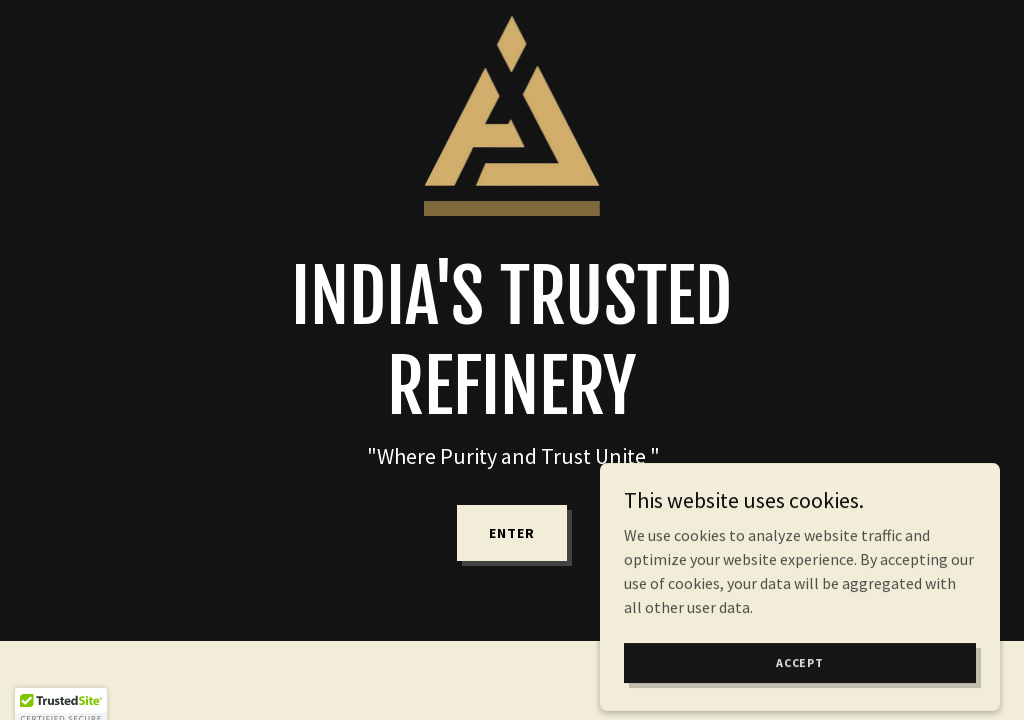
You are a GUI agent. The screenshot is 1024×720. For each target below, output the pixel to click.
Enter (512, 533)
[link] (512, 24)
